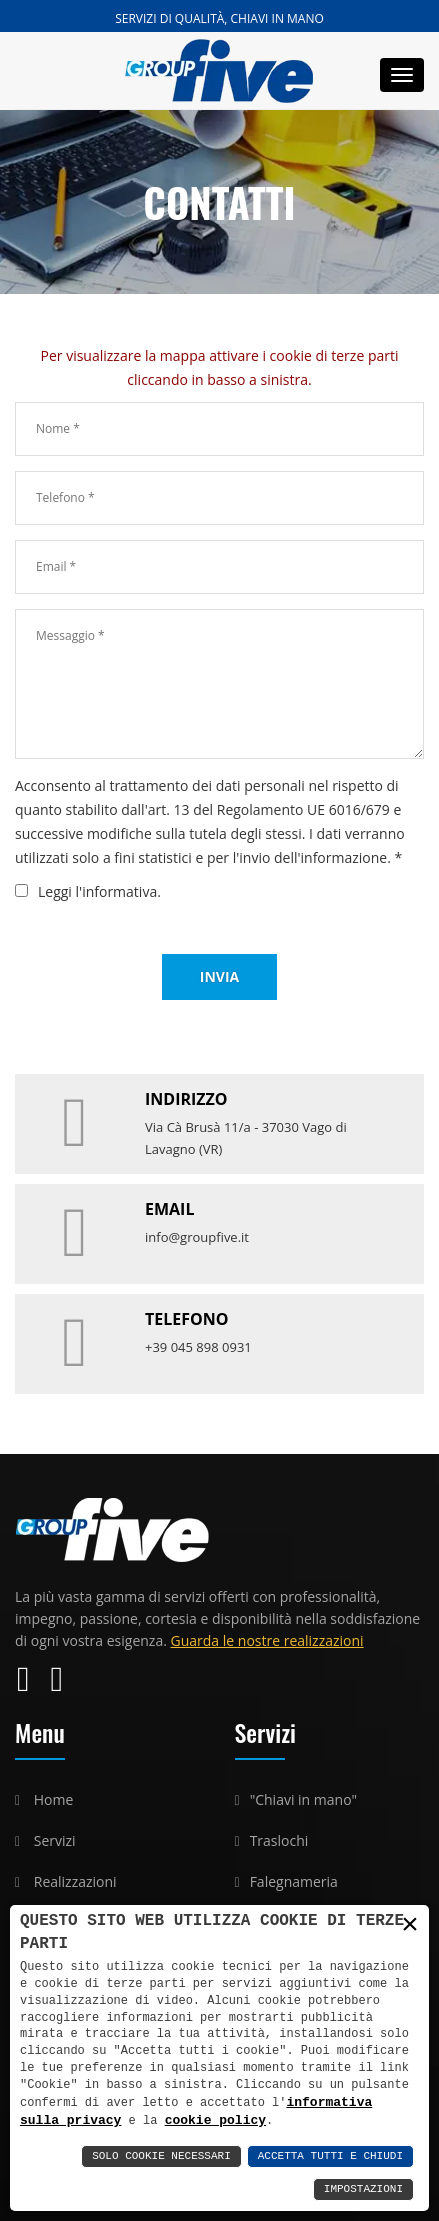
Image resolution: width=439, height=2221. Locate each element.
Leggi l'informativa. (99, 891)
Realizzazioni (75, 1881)
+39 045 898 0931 (198, 1347)
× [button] (410, 1924)
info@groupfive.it (197, 1237)
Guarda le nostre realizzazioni (267, 1640)
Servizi (55, 1840)
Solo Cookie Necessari (161, 2156)
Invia (219, 976)
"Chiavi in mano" (304, 1799)
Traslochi (279, 1840)
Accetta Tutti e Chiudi (330, 2156)
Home (54, 1799)
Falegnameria (294, 1881)
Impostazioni (363, 2189)
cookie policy (168, 2120)
